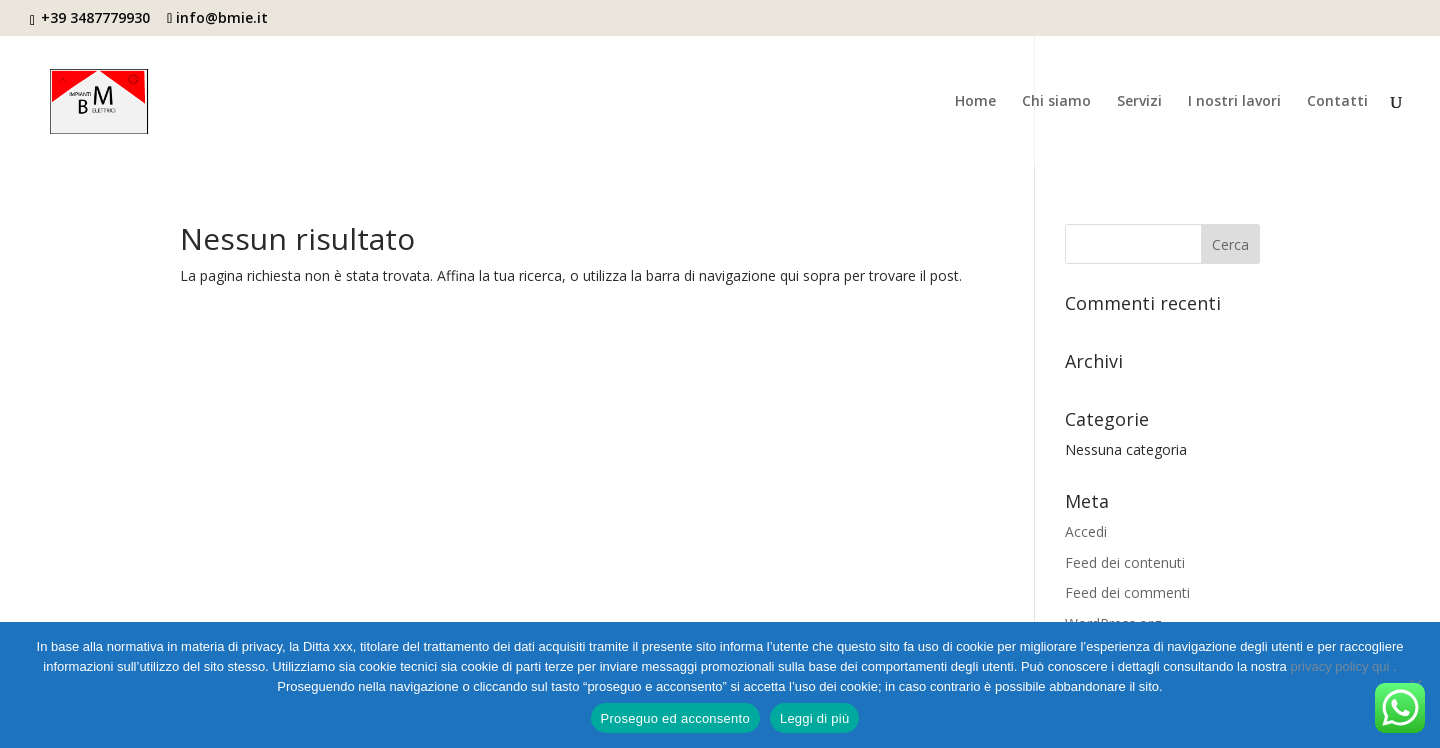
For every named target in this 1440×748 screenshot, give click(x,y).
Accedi (1086, 531)
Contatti (1337, 102)
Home (975, 102)
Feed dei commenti (1127, 592)
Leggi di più (815, 718)
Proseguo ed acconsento (675, 718)
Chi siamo (1056, 102)
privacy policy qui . (1343, 666)
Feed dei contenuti (1125, 562)
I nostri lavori (1234, 102)
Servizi (1139, 102)
